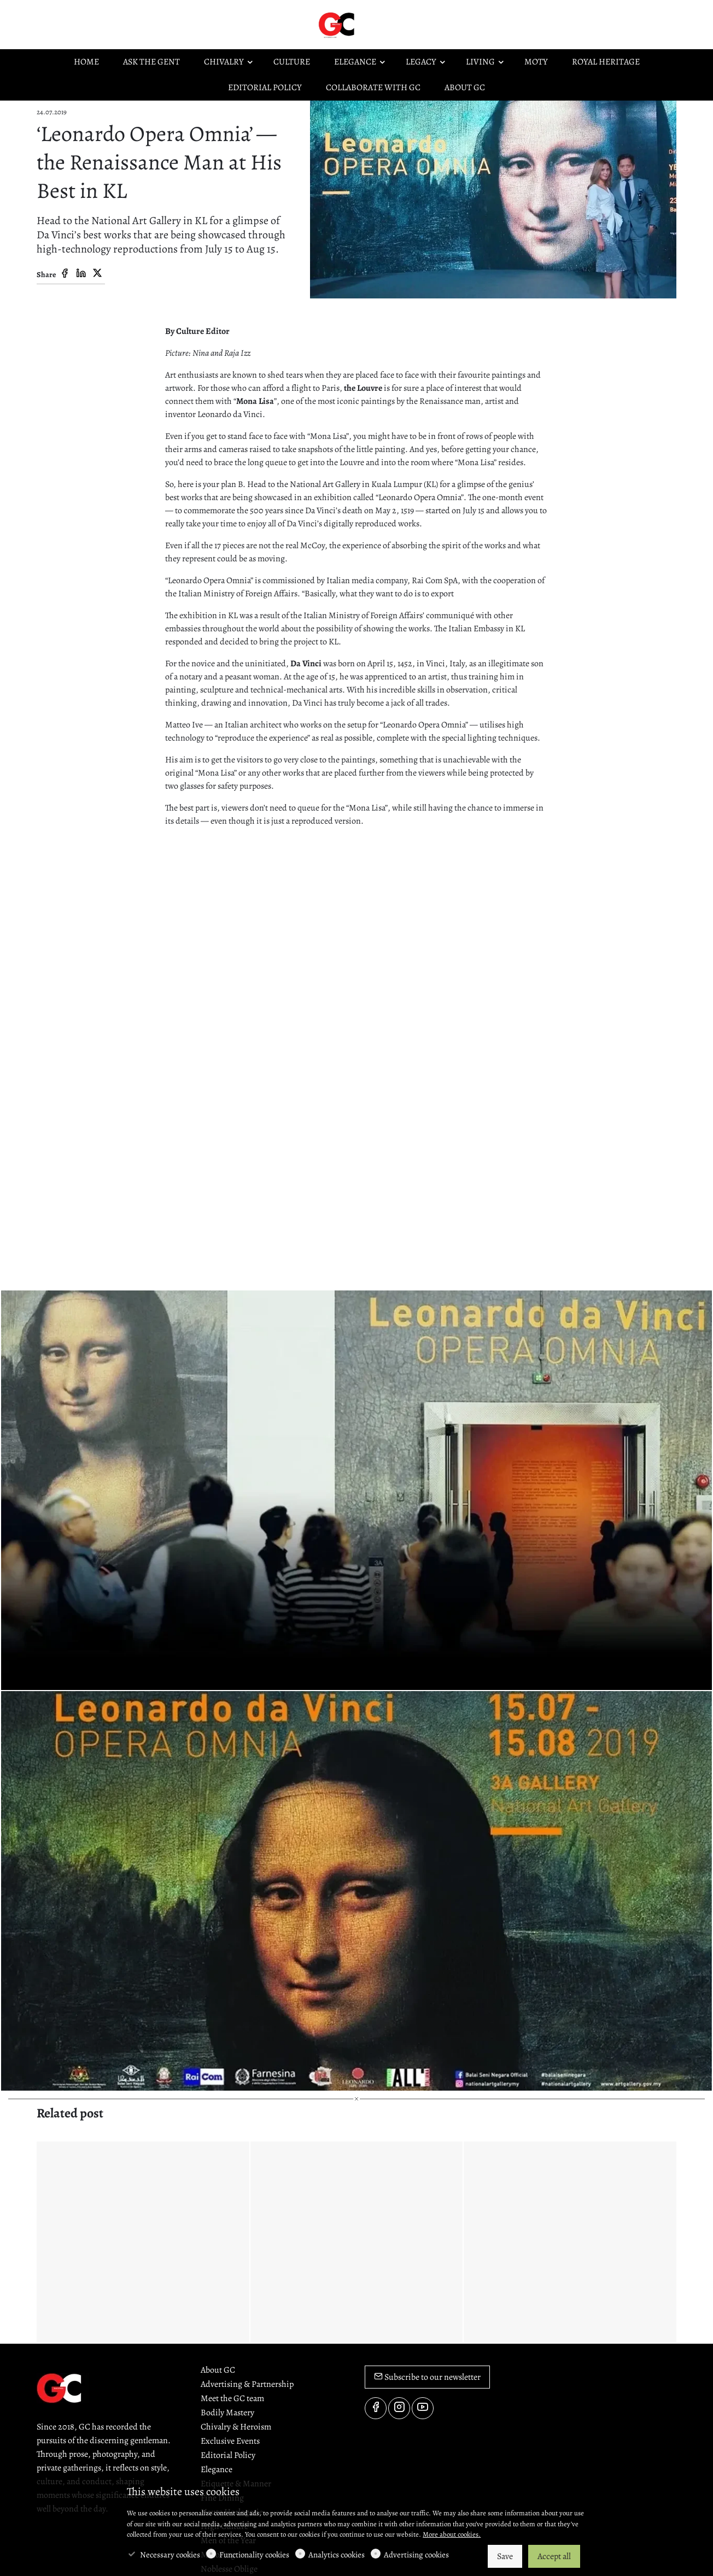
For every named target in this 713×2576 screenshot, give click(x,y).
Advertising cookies (416, 2554)
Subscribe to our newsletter (427, 2377)
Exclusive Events (230, 2441)
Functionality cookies (254, 2554)
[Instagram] (399, 2408)
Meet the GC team (232, 2398)
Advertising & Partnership (247, 2384)
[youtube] (423, 2408)
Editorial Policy (228, 2455)
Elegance (216, 2469)
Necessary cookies (170, 2554)
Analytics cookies (336, 2554)
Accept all (554, 2556)
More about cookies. (452, 2534)
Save (505, 2556)
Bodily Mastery (227, 2413)
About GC (218, 2370)
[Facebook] (64, 273)
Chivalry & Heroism (236, 2427)
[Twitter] (97, 273)
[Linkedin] (81, 273)
